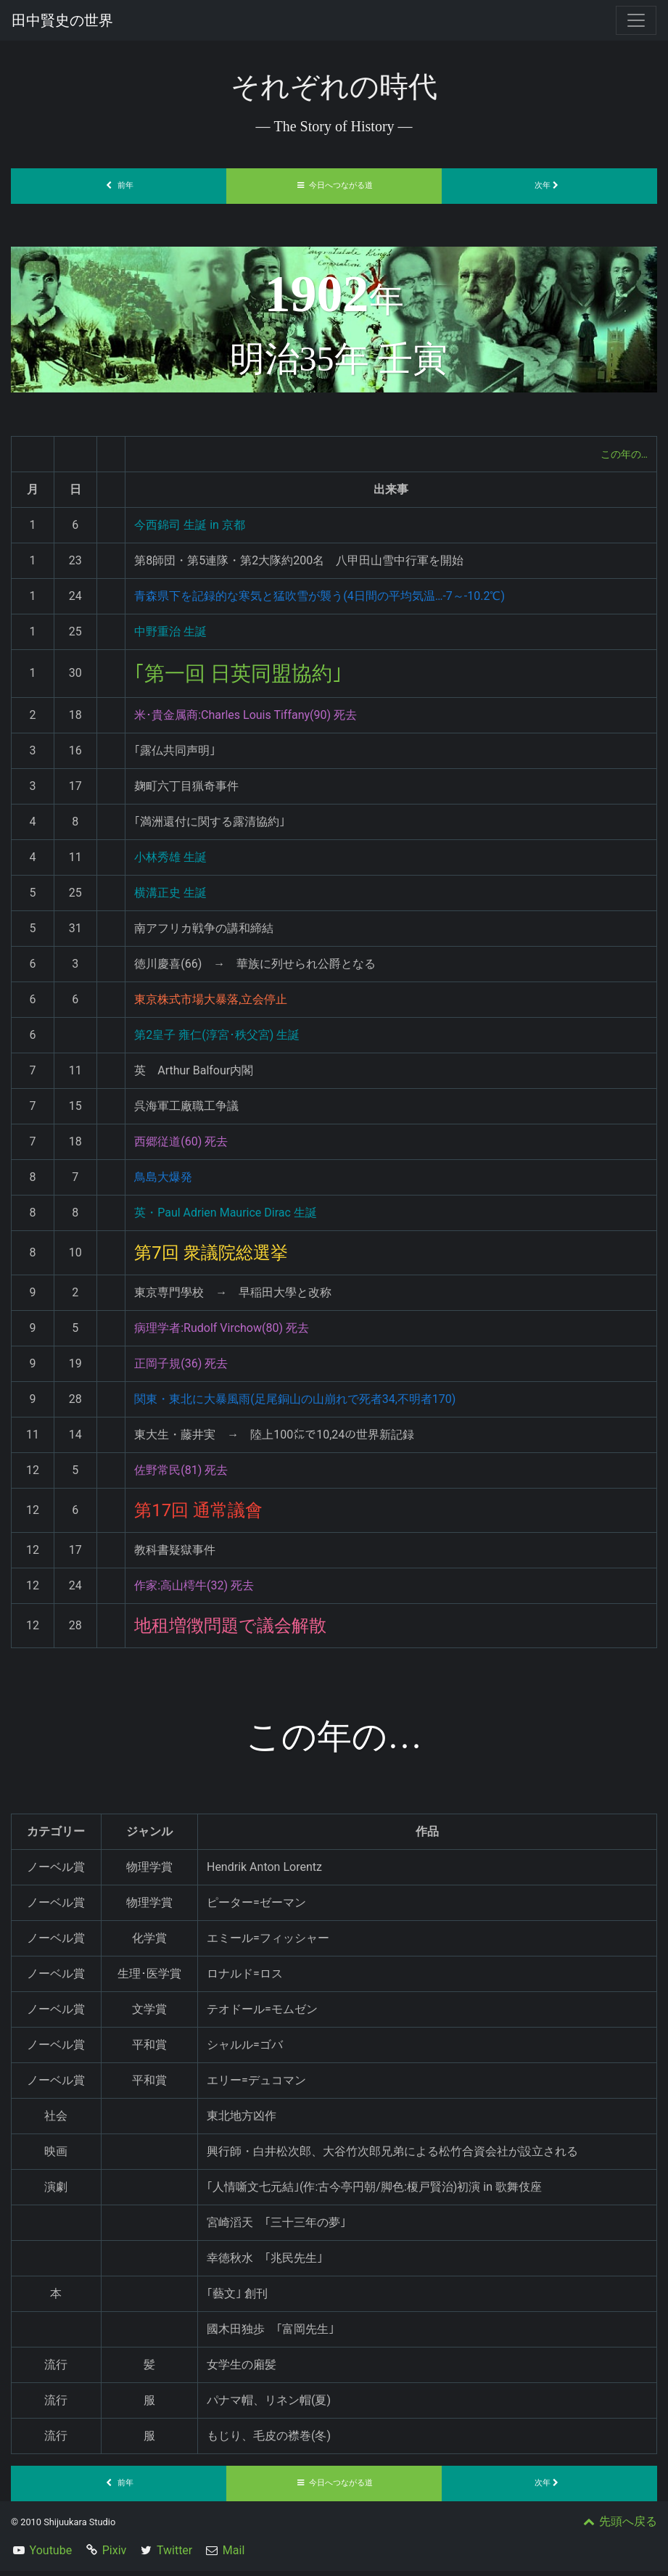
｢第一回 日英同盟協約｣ (253, 676)
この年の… (620, 454)
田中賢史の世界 (62, 20)
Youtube (51, 2555)
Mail (233, 2555)
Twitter (174, 2555)
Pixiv (114, 2555)
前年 (119, 185)
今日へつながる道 (334, 185)
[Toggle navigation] (636, 20)
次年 (550, 185)
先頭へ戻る (618, 2526)
